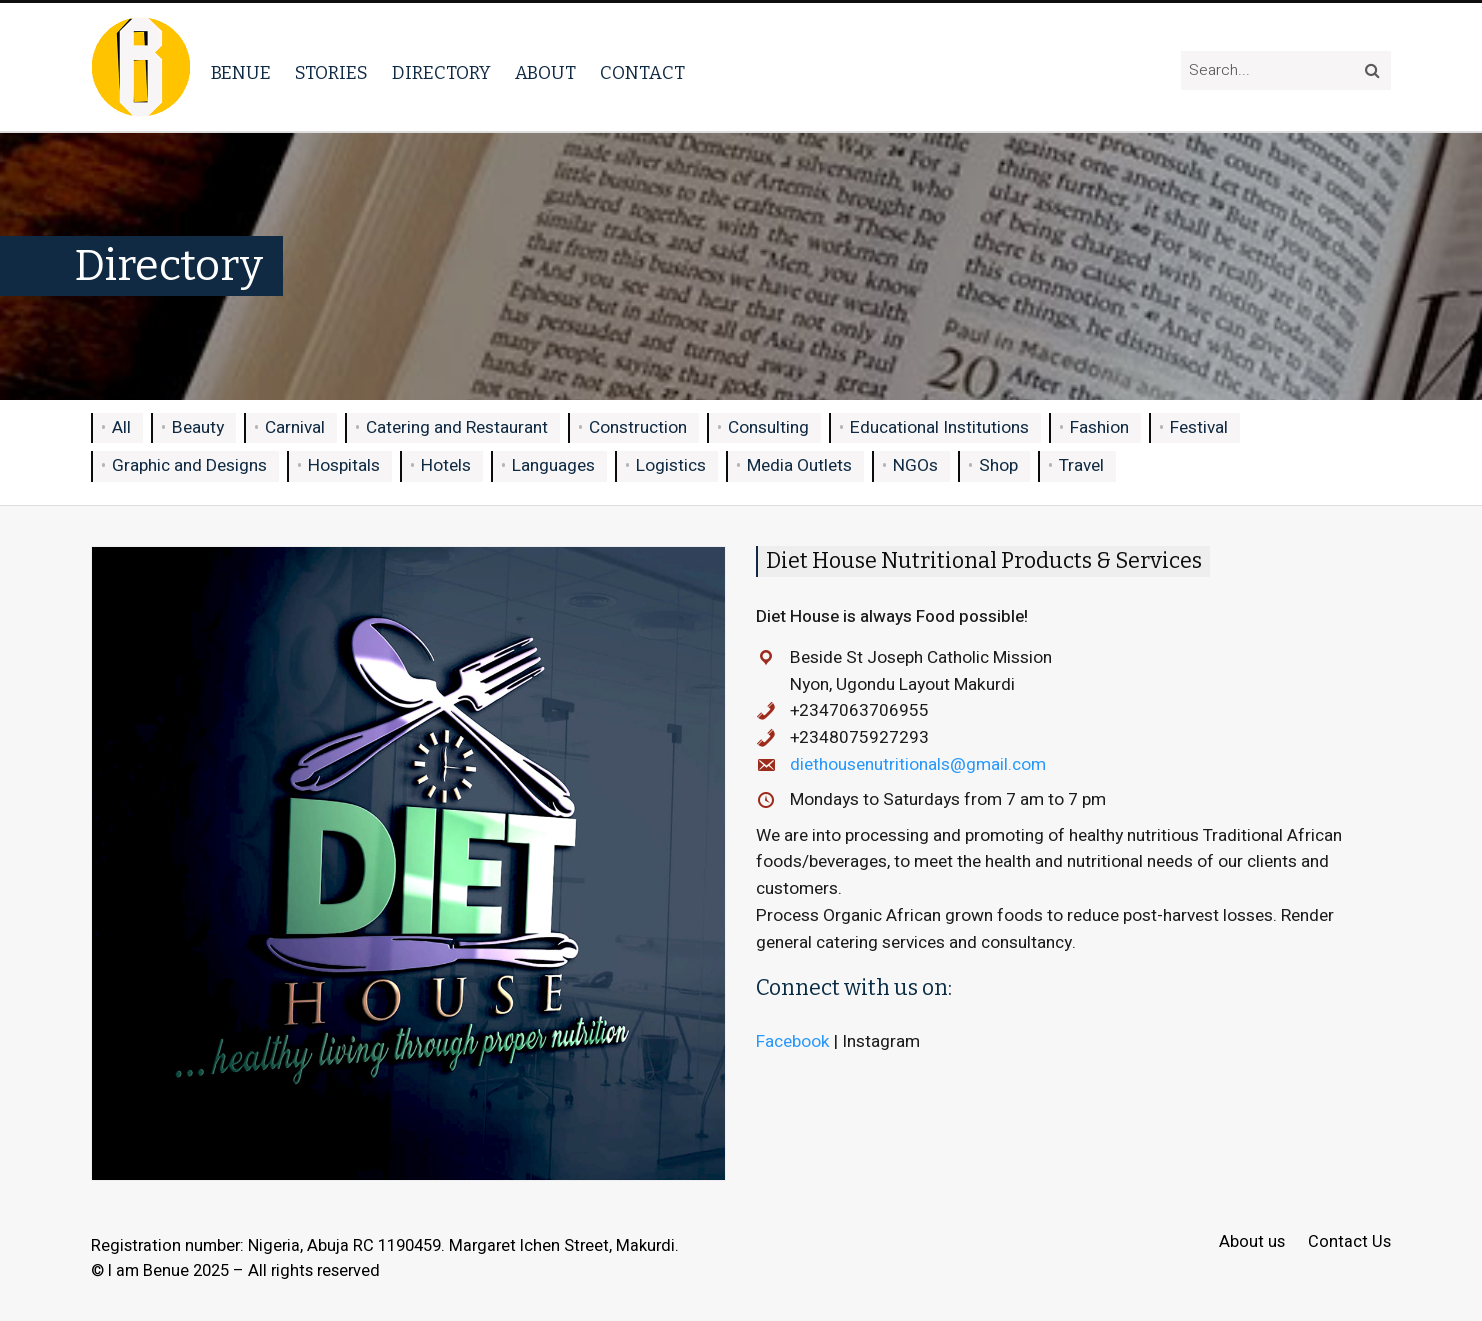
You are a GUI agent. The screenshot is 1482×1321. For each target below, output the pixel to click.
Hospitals (344, 465)
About (545, 73)
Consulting (768, 427)
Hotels (446, 465)
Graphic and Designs (189, 465)
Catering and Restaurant (457, 427)
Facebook (793, 1041)
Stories (331, 73)
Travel (1081, 465)
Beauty (198, 427)
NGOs (915, 465)
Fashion (1099, 427)
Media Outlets (799, 465)
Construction (638, 427)
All (121, 427)
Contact (642, 73)
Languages (553, 465)
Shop (998, 465)
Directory (441, 73)
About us (1252, 1242)
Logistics (671, 465)
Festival (1199, 427)
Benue (241, 73)
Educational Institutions (939, 427)
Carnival (295, 427)
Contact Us (1349, 1242)
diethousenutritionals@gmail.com (918, 764)
